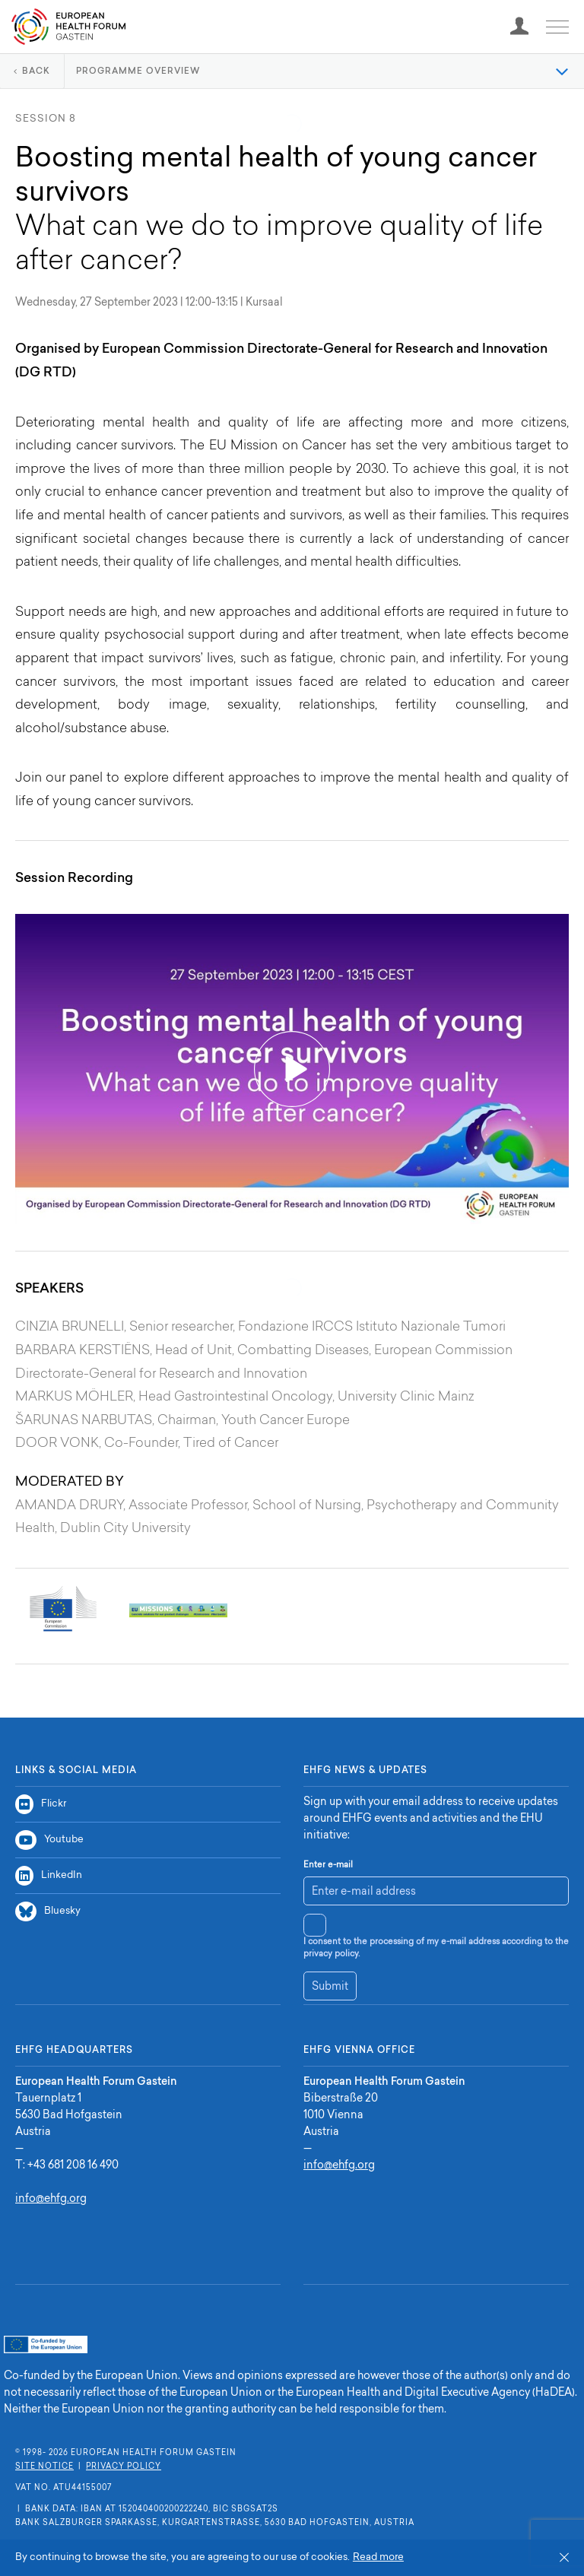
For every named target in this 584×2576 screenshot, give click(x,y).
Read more (378, 2557)
